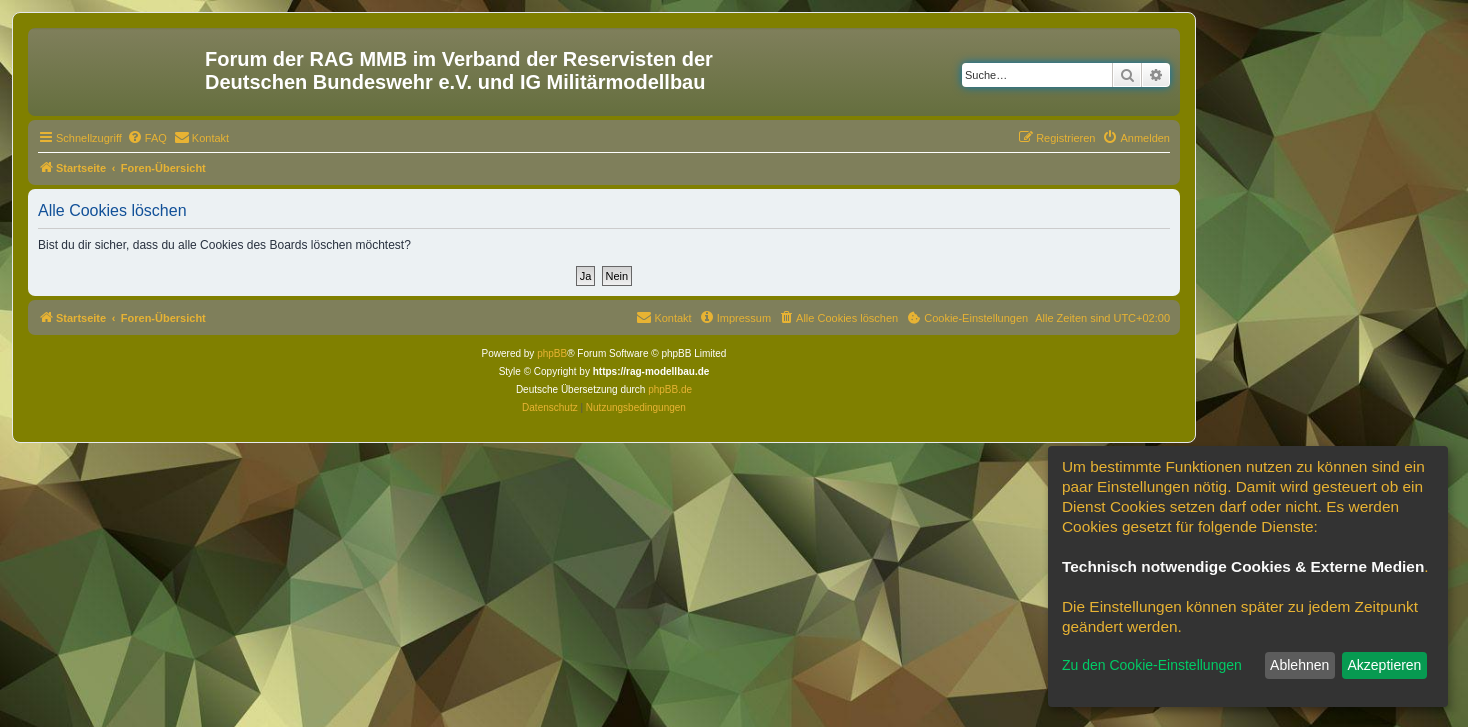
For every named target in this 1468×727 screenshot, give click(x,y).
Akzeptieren (1384, 665)
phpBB (552, 353)
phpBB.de (670, 389)
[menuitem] (147, 138)
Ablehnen (1299, 665)
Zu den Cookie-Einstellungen (1152, 665)
